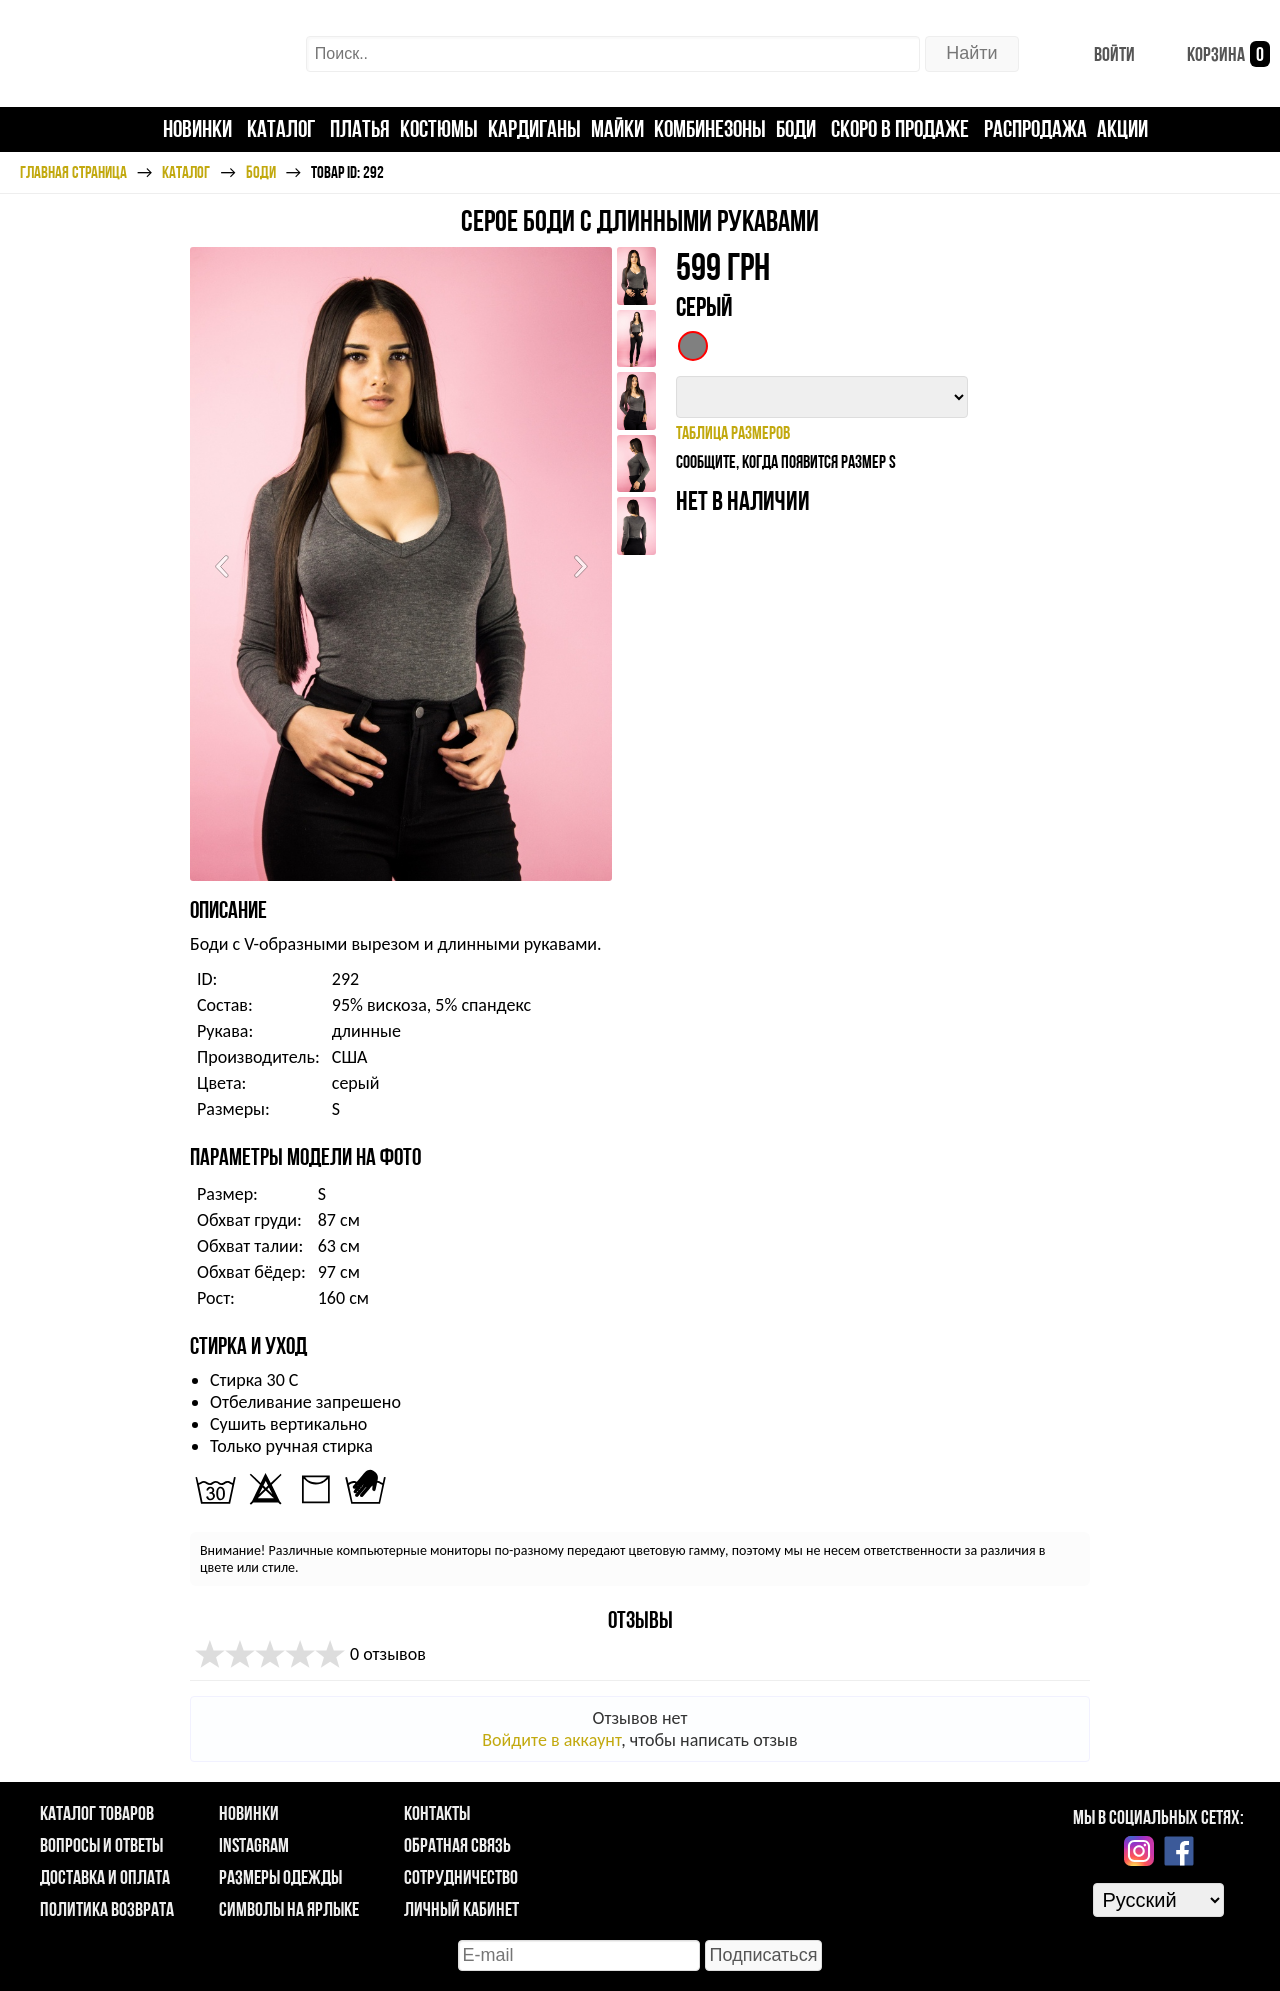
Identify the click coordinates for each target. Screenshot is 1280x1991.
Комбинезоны (710, 128)
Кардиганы (534, 128)
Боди (796, 128)
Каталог (281, 128)
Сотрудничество (461, 1877)
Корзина (1212, 54)
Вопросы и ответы (101, 1845)
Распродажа (1035, 128)
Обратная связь (457, 1845)
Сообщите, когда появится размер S (786, 461)
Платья (360, 128)
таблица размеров (733, 432)
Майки (617, 128)
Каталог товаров (97, 1813)
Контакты (437, 1813)
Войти (1098, 54)
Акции (1122, 128)
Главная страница (73, 172)
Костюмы (439, 128)
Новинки (197, 128)
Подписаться (764, 1955)
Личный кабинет (461, 1909)
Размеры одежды (280, 1877)
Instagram (254, 1845)
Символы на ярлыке (289, 1909)
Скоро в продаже (900, 128)
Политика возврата (107, 1909)
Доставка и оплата (105, 1877)
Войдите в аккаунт (551, 1740)
